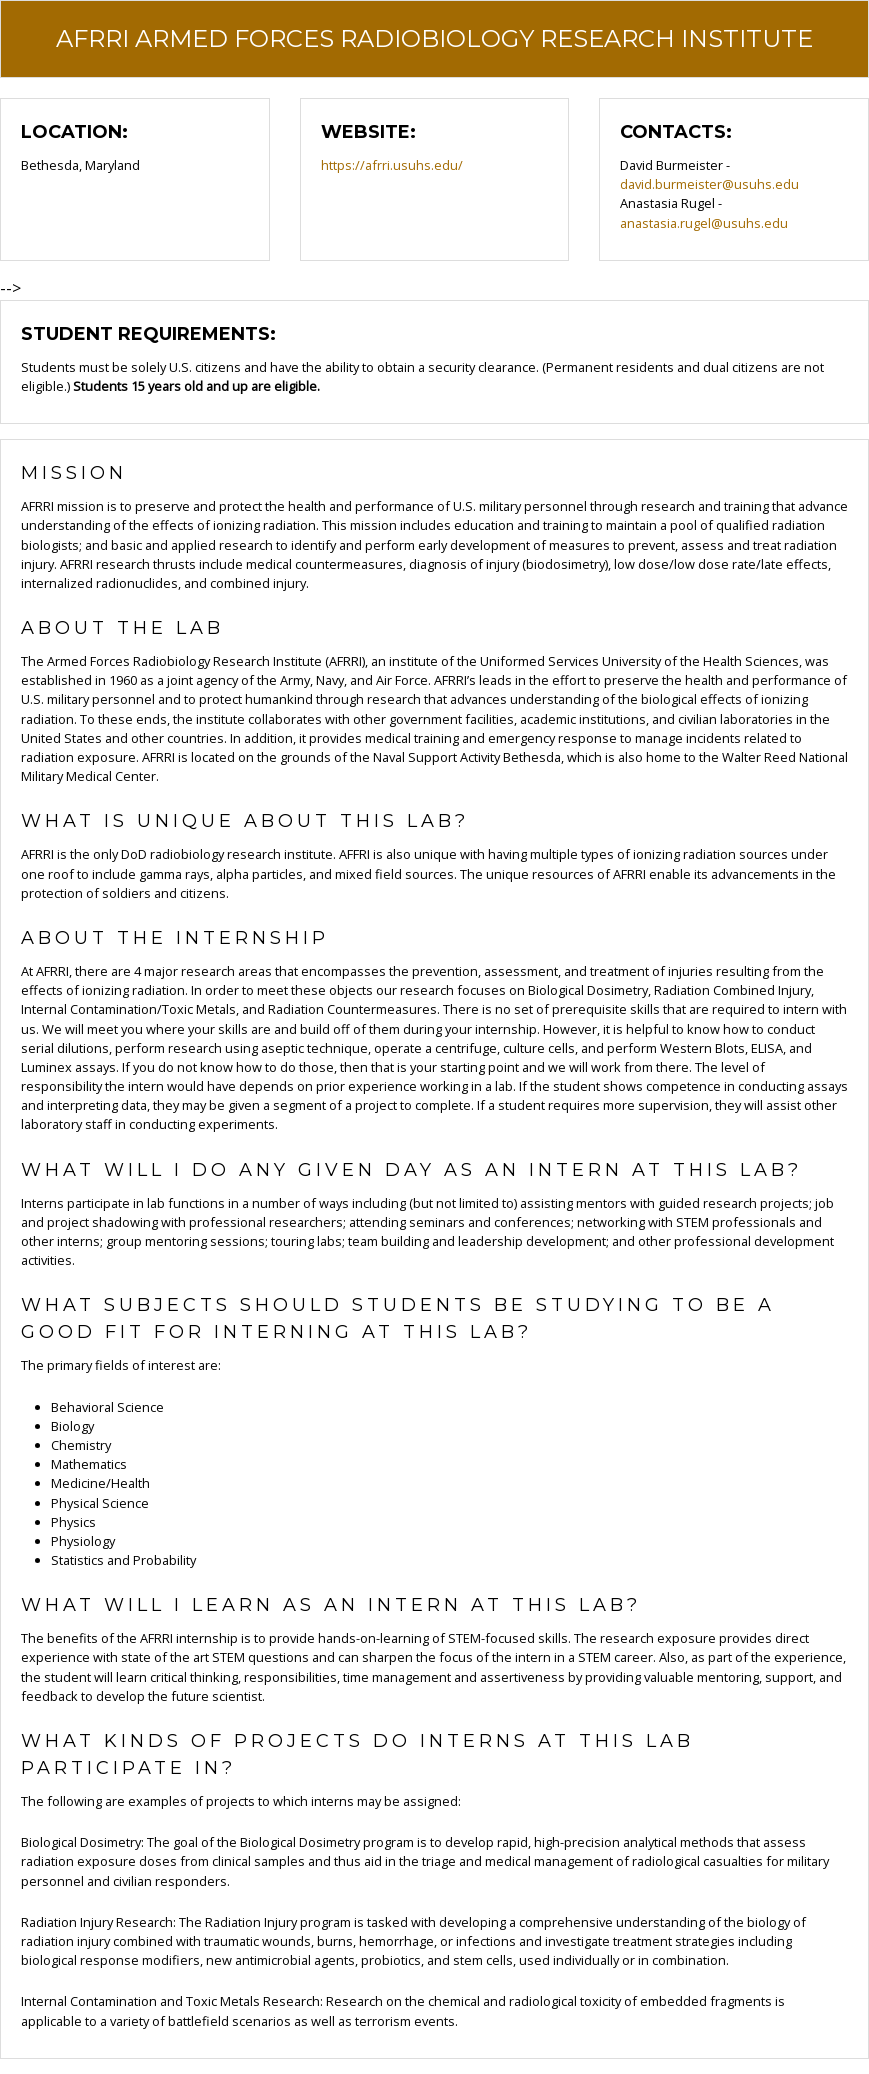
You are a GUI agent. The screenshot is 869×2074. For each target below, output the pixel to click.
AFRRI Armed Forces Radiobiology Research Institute (434, 38)
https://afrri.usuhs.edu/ (392, 165)
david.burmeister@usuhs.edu (709, 184)
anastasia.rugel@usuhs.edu (704, 223)
